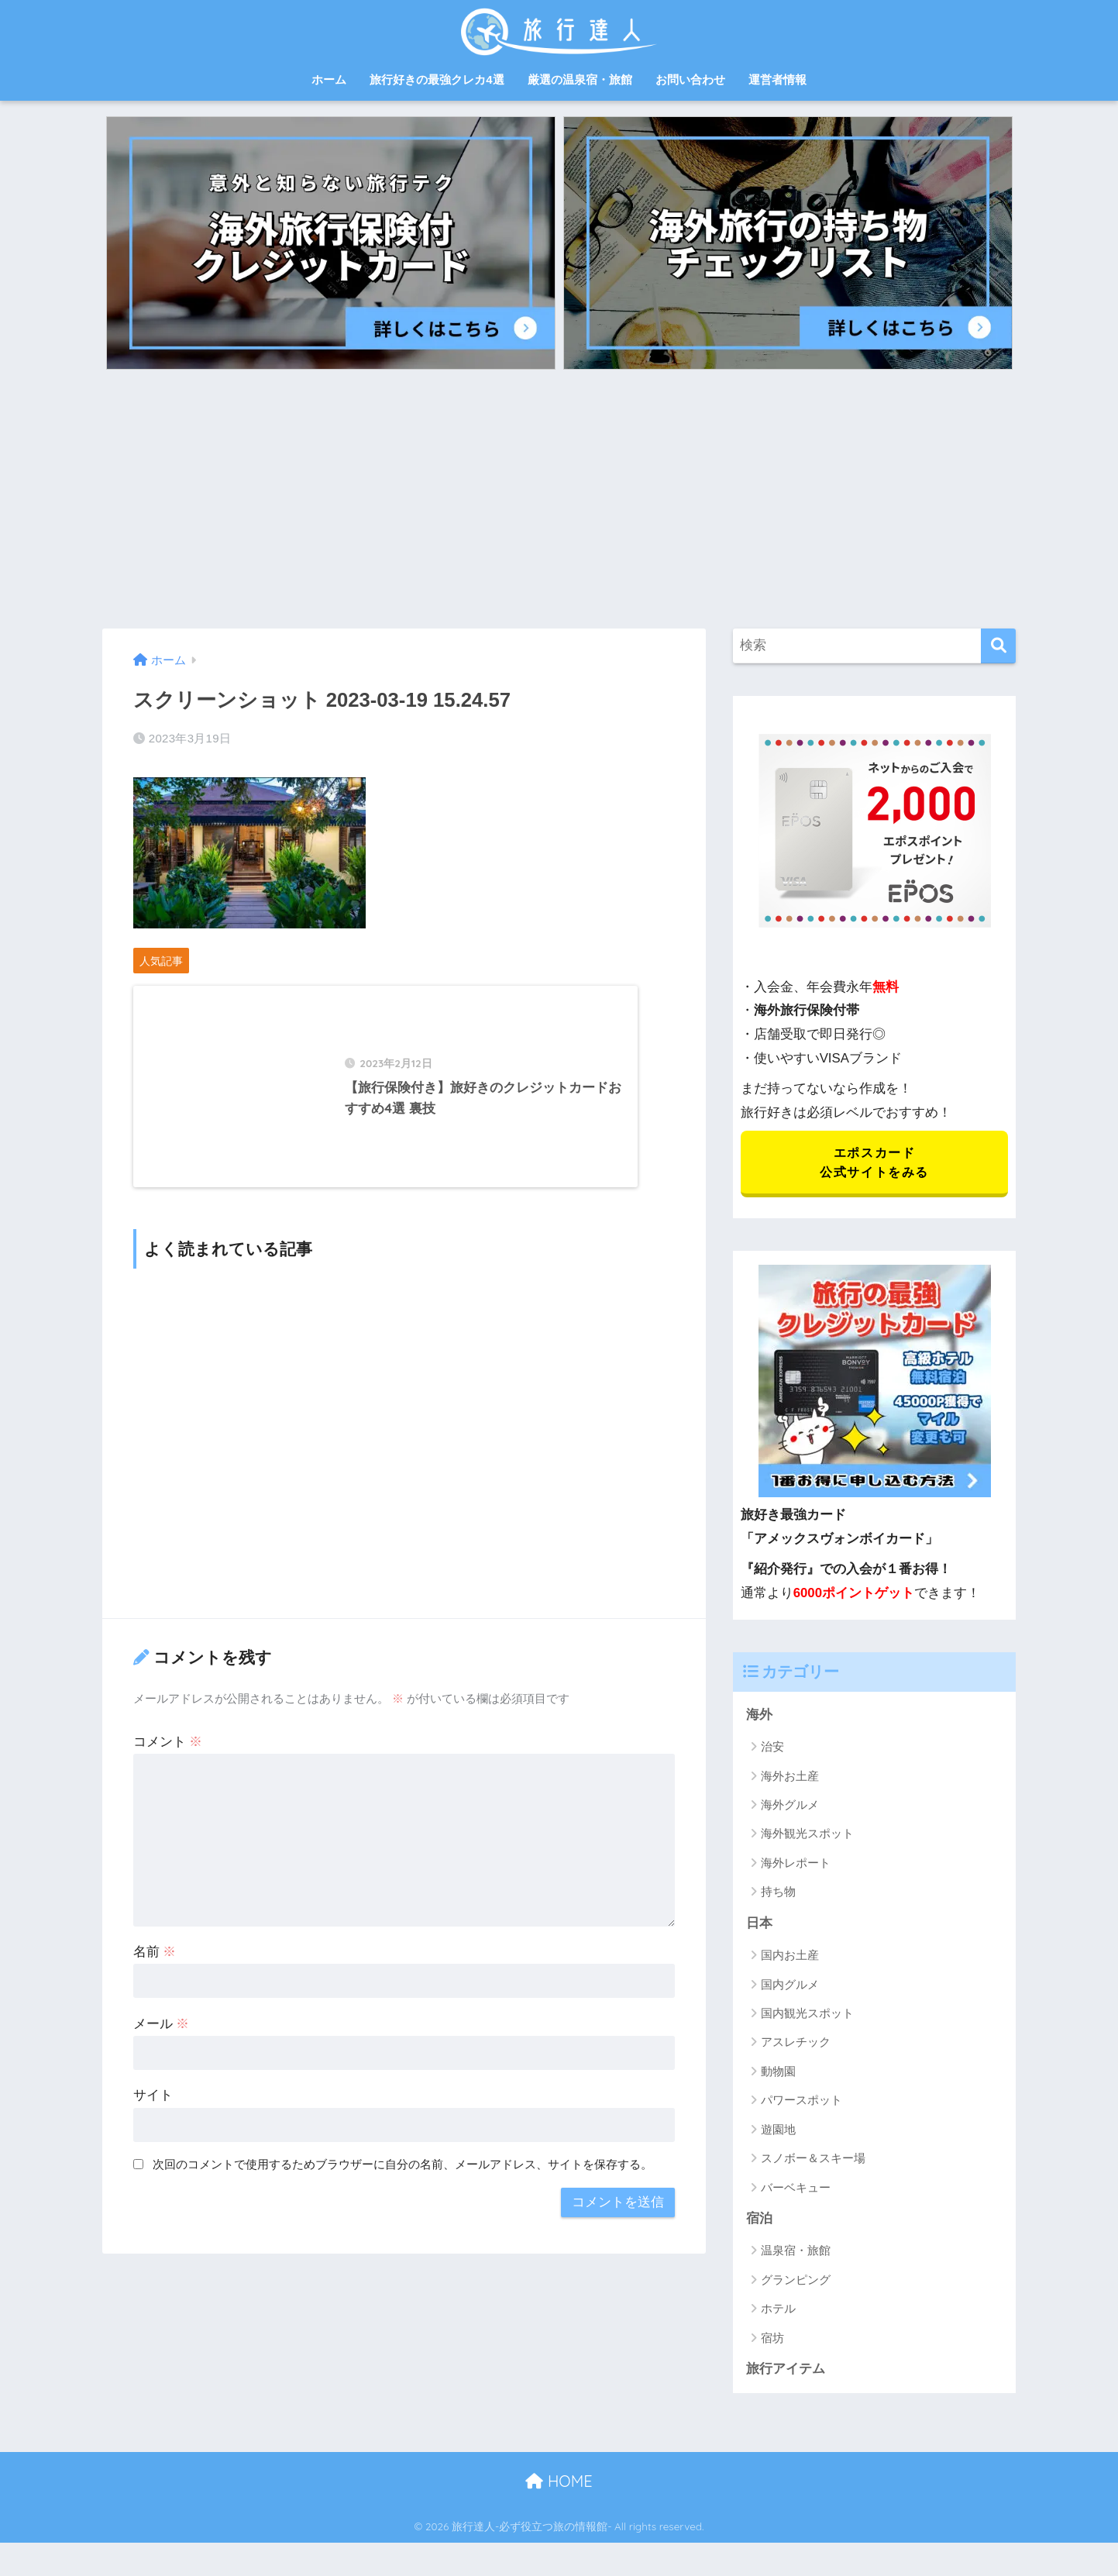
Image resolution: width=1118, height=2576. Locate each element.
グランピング (796, 2281)
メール (161, 2038)
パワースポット (801, 2102)
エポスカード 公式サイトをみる (874, 1163)
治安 (772, 1748)
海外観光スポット (807, 1835)
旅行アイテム (785, 2371)
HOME (558, 2483)
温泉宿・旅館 (796, 2252)
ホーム (328, 79)
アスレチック (796, 2044)
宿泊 (759, 2220)
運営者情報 (777, 79)
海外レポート (796, 1864)
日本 (759, 1924)
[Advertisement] (559, 493)
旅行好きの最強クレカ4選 (437, 79)
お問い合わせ (690, 79)
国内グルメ (790, 1985)
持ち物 (778, 1893)
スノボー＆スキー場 (813, 2160)
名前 (155, 1966)
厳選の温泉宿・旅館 (580, 79)
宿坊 (772, 2340)
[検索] (998, 646)
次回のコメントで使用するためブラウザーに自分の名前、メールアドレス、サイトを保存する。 (402, 2179)
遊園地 (778, 2130)
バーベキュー (796, 2188)
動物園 (778, 2073)
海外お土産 (790, 1777)
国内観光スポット (807, 2015)
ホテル (778, 2310)
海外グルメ (790, 1806)
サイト (153, 2110)
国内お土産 (790, 1957)
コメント (168, 1756)
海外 (759, 1716)
